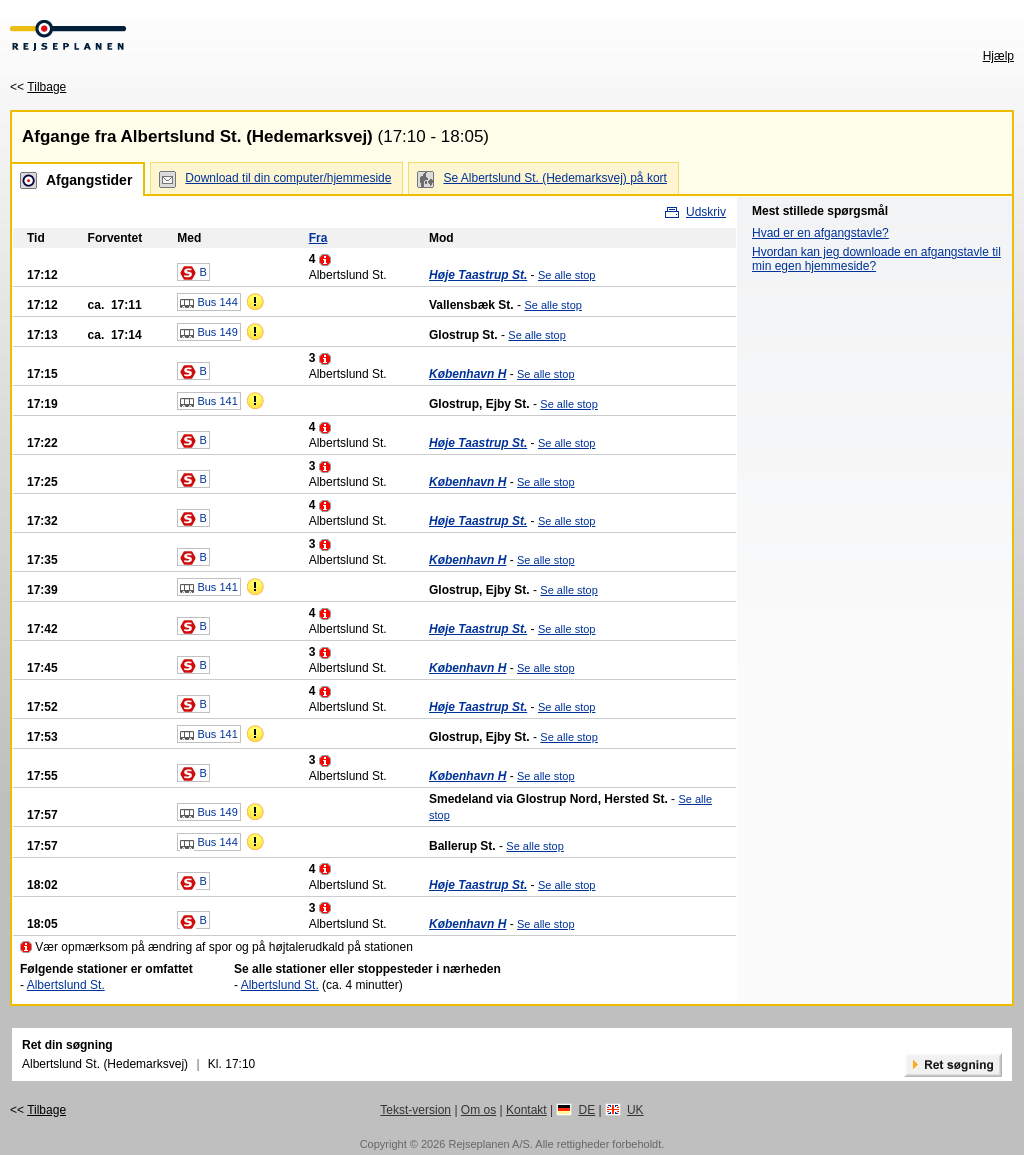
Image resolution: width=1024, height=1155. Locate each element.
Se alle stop (566, 275)
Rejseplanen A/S (488, 1144)
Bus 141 (208, 402)
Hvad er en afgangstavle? (820, 233)
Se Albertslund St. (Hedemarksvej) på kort (554, 178)
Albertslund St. (66, 985)
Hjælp (998, 56)
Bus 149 (208, 333)
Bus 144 (208, 303)
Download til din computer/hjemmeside (288, 178)
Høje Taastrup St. (478, 275)
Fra (318, 238)
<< (38, 87)
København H (467, 374)
